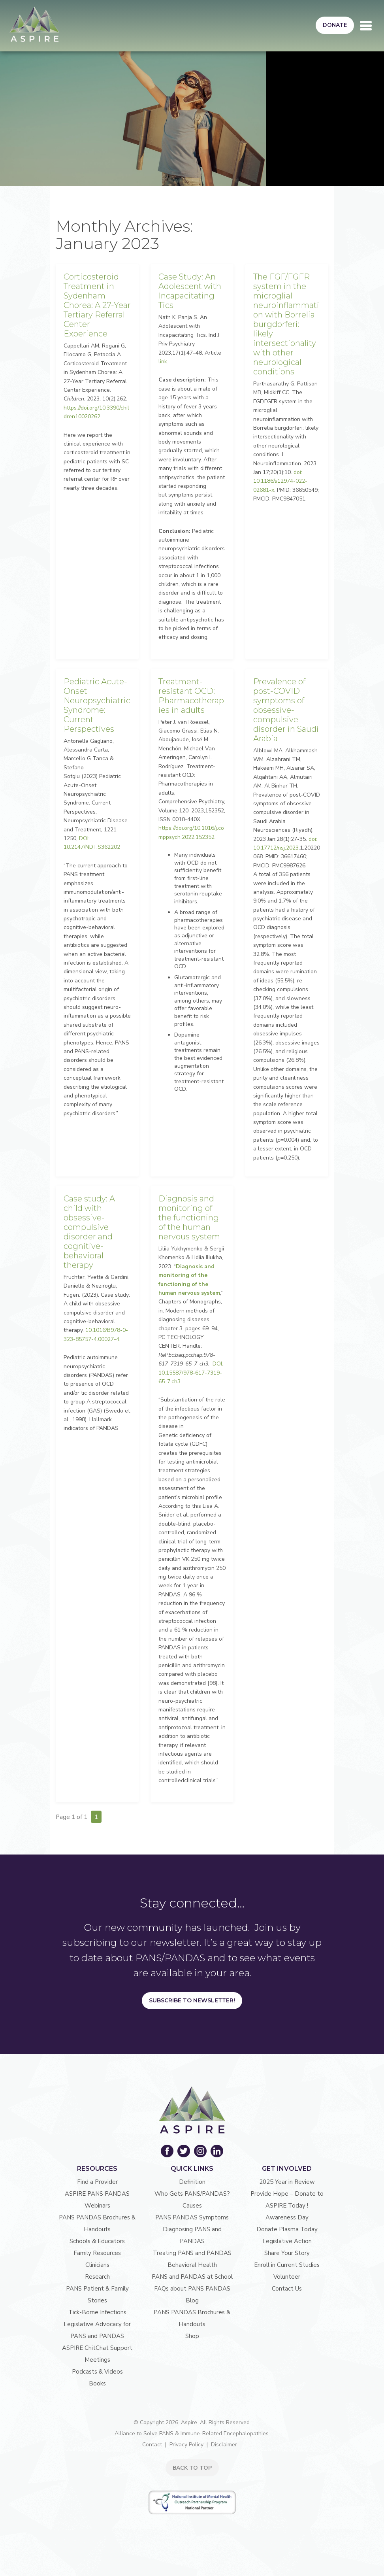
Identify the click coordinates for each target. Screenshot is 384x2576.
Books (97, 2383)
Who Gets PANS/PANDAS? (192, 2194)
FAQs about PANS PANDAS (192, 2289)
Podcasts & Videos (97, 2372)
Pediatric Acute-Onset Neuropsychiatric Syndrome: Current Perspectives (97, 705)
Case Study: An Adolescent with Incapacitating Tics (189, 291)
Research (97, 2277)
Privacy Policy (186, 2444)
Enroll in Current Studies (287, 2265)
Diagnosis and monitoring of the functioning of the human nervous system (189, 1217)
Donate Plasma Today (287, 2229)
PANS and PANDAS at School (192, 2277)
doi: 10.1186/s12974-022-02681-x (280, 481)
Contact (152, 2444)
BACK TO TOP (192, 2468)
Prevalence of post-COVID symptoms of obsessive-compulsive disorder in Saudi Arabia (286, 710)
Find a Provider (97, 2182)
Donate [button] (335, 25)
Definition (192, 2182)
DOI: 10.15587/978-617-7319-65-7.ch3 (190, 1372)
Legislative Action (287, 2241)
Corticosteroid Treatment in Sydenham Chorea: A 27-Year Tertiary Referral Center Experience (97, 305)
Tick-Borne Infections (97, 2312)
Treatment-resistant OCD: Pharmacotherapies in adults (191, 696)
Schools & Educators (97, 2241)
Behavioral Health (192, 2265)
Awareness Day (287, 2217)
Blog (192, 2300)
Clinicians (97, 2265)
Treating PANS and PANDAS (192, 2253)
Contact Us (287, 2289)
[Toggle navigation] (366, 26)
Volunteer (286, 2277)
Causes (192, 2206)
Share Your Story (287, 2253)
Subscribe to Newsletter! (192, 2000)
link (162, 361)
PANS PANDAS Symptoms (192, 2217)
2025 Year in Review (287, 2182)
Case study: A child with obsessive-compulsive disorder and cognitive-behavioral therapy (89, 1232)
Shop (192, 2336)
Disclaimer (224, 2444)
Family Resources (97, 2253)
